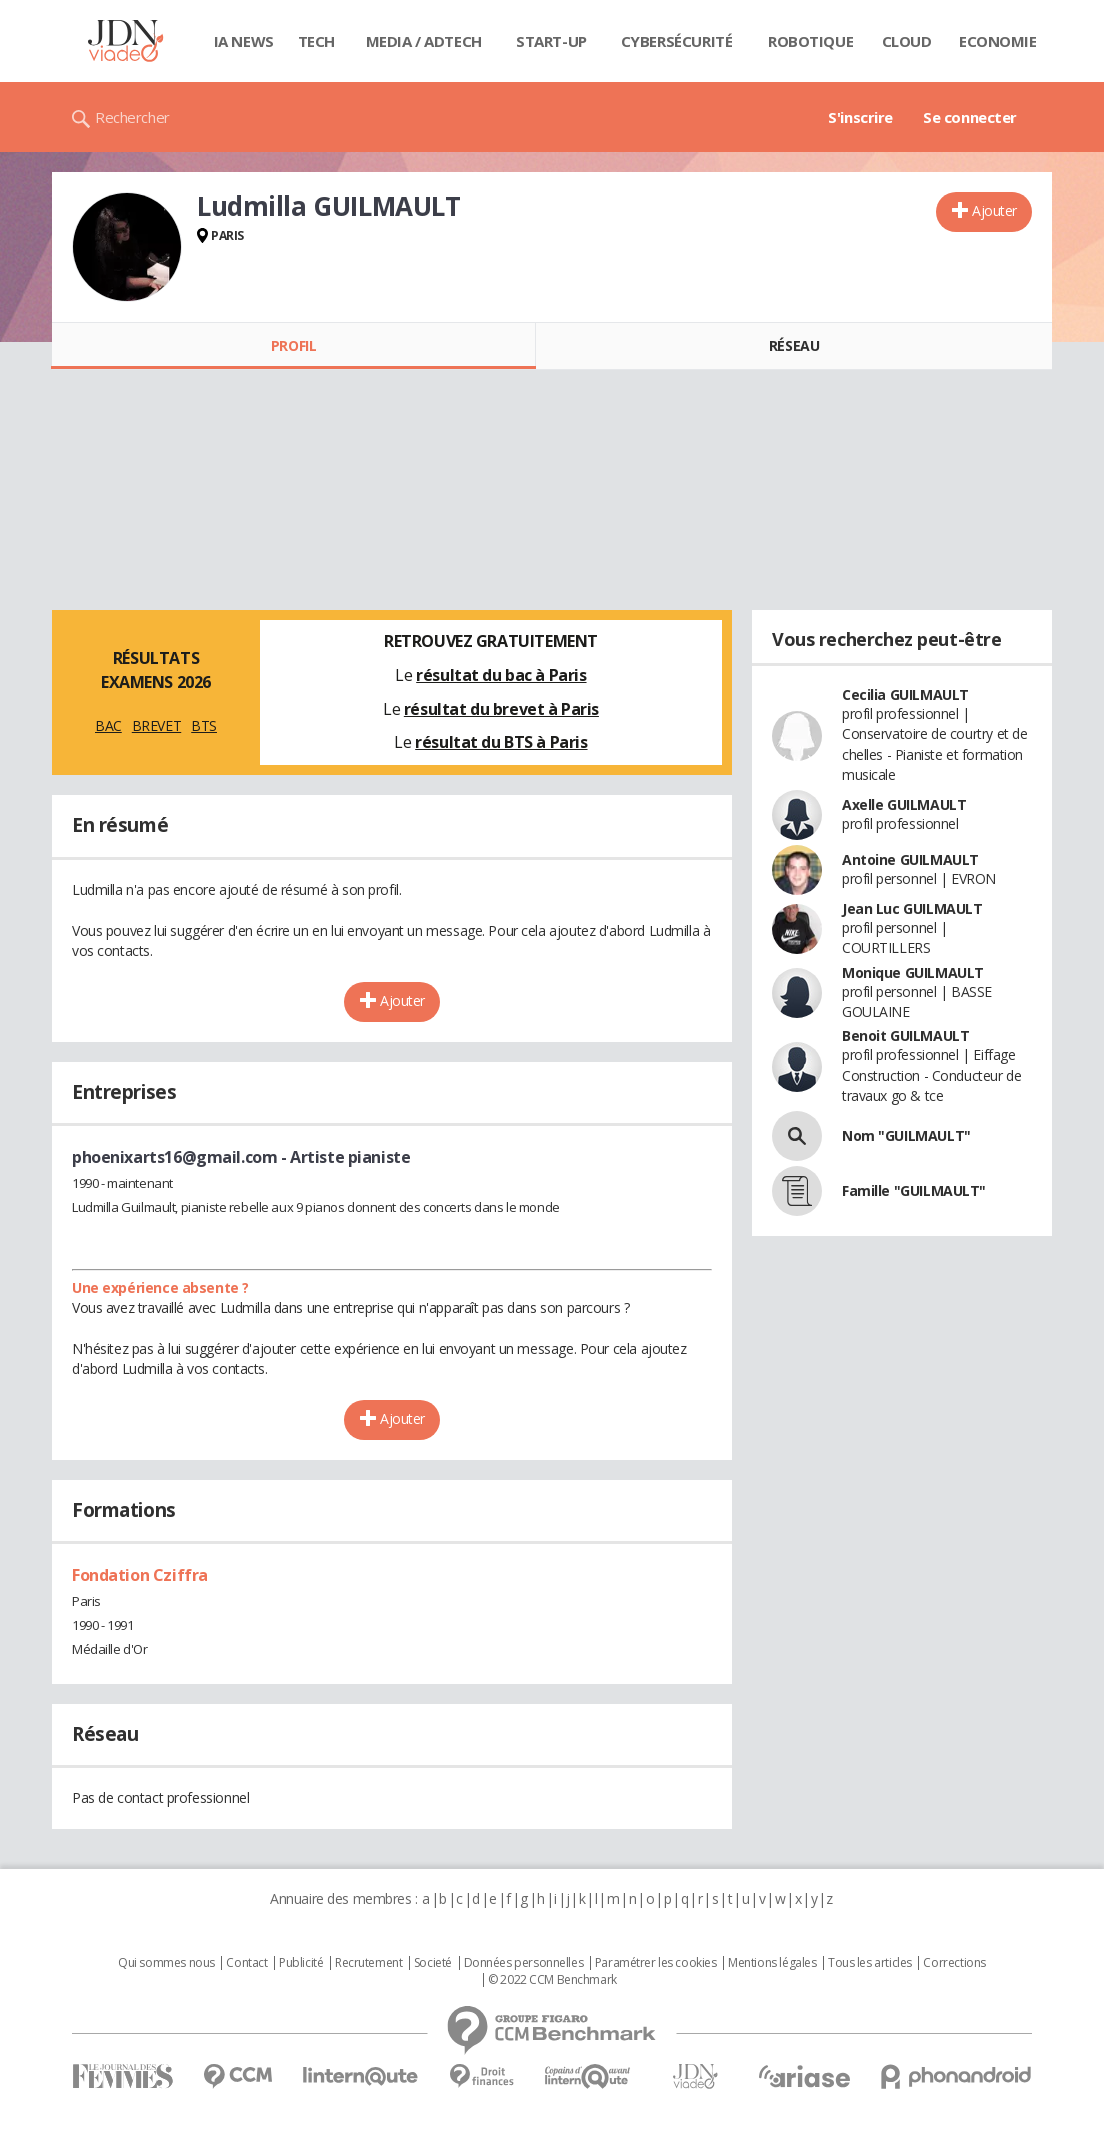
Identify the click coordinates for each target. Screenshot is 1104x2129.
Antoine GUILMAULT (910, 859)
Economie (998, 41)
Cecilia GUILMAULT (905, 694)
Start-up (551, 41)
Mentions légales (772, 1963)
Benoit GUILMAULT (905, 1035)
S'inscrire (860, 117)
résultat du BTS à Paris (501, 742)
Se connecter (970, 117)
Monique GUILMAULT (913, 972)
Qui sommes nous (166, 1963)
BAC (108, 725)
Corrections (954, 1963)
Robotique (810, 41)
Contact (246, 1963)
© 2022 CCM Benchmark (552, 1980)
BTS (204, 725)
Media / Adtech (424, 41)
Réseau (794, 345)
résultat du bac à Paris (501, 675)
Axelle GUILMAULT (904, 804)
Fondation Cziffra (140, 1575)
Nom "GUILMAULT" (906, 1135)
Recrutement (368, 1963)
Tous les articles (870, 1963)
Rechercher (132, 117)
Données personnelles (524, 1963)
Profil (293, 345)
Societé (433, 1963)
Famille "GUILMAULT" (914, 1190)
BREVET (156, 725)
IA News (244, 41)
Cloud (907, 41)
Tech (316, 41)
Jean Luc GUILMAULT (912, 908)
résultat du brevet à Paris (501, 709)
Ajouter (994, 210)
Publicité (301, 1963)
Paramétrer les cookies (656, 1963)
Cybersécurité (677, 41)
